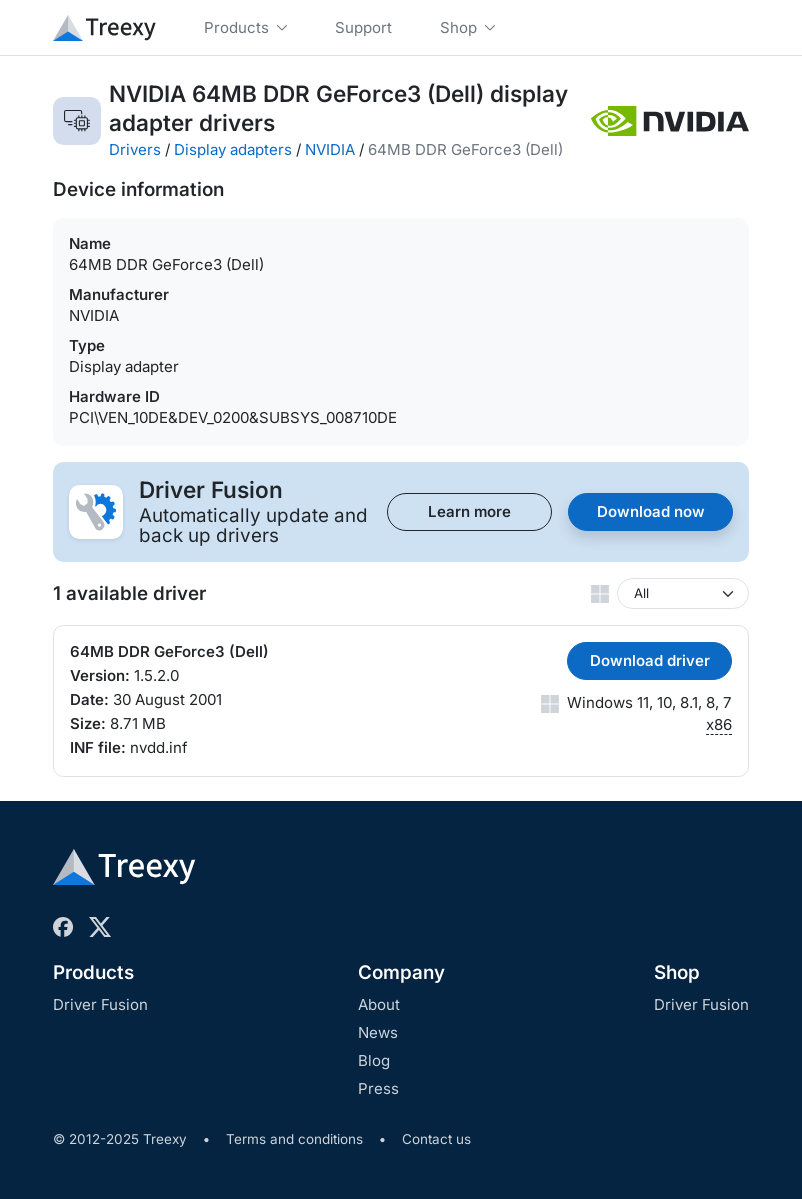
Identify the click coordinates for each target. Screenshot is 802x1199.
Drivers (135, 149)
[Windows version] (683, 593)
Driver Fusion (100, 1004)
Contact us (436, 1139)
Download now (651, 511)
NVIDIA (330, 149)
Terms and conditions (294, 1139)
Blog (374, 1060)
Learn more (469, 511)
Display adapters (233, 149)
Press (378, 1088)
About (379, 1004)
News (378, 1032)
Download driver (650, 660)
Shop (677, 972)
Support (363, 27)
